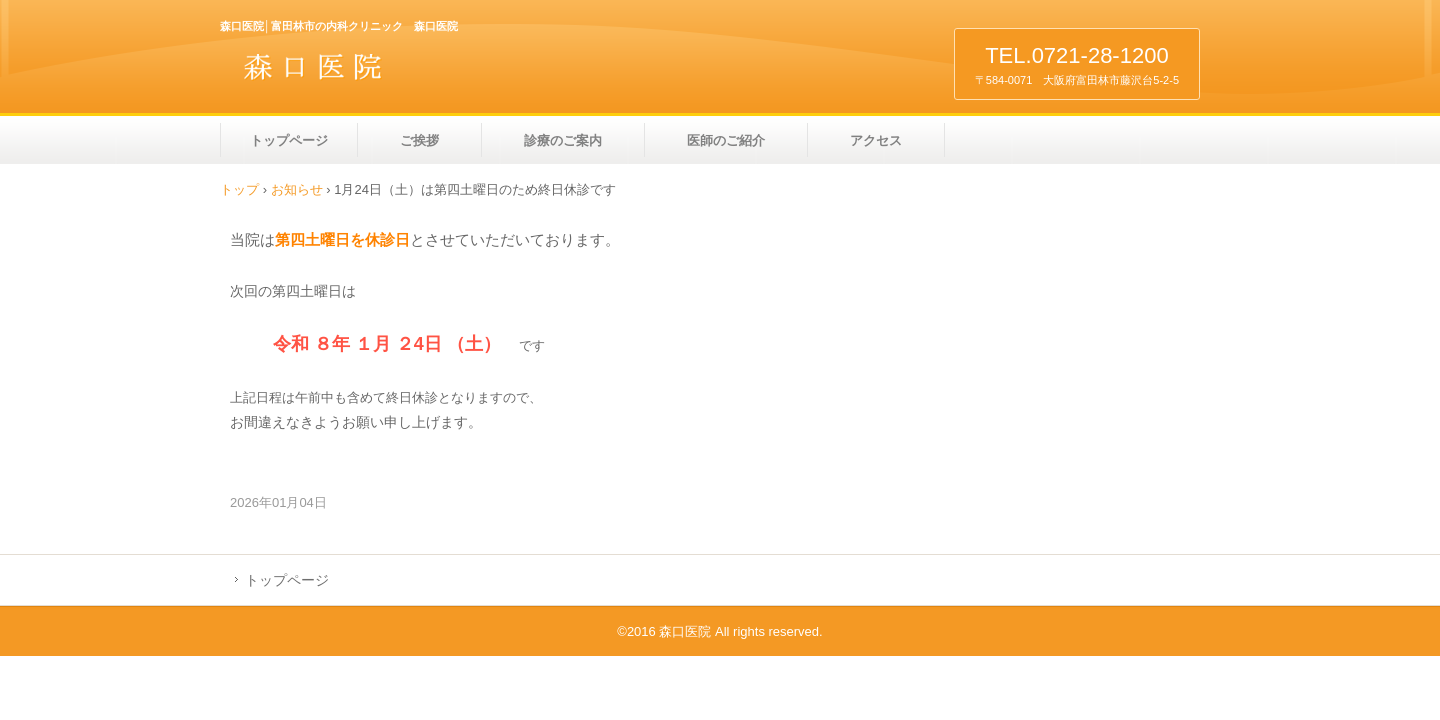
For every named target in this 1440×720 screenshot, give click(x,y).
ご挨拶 (419, 140)
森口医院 (359, 74)
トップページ (289, 140)
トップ (239, 189)
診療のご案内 (563, 140)
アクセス (876, 140)
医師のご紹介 (726, 140)
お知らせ (297, 189)
